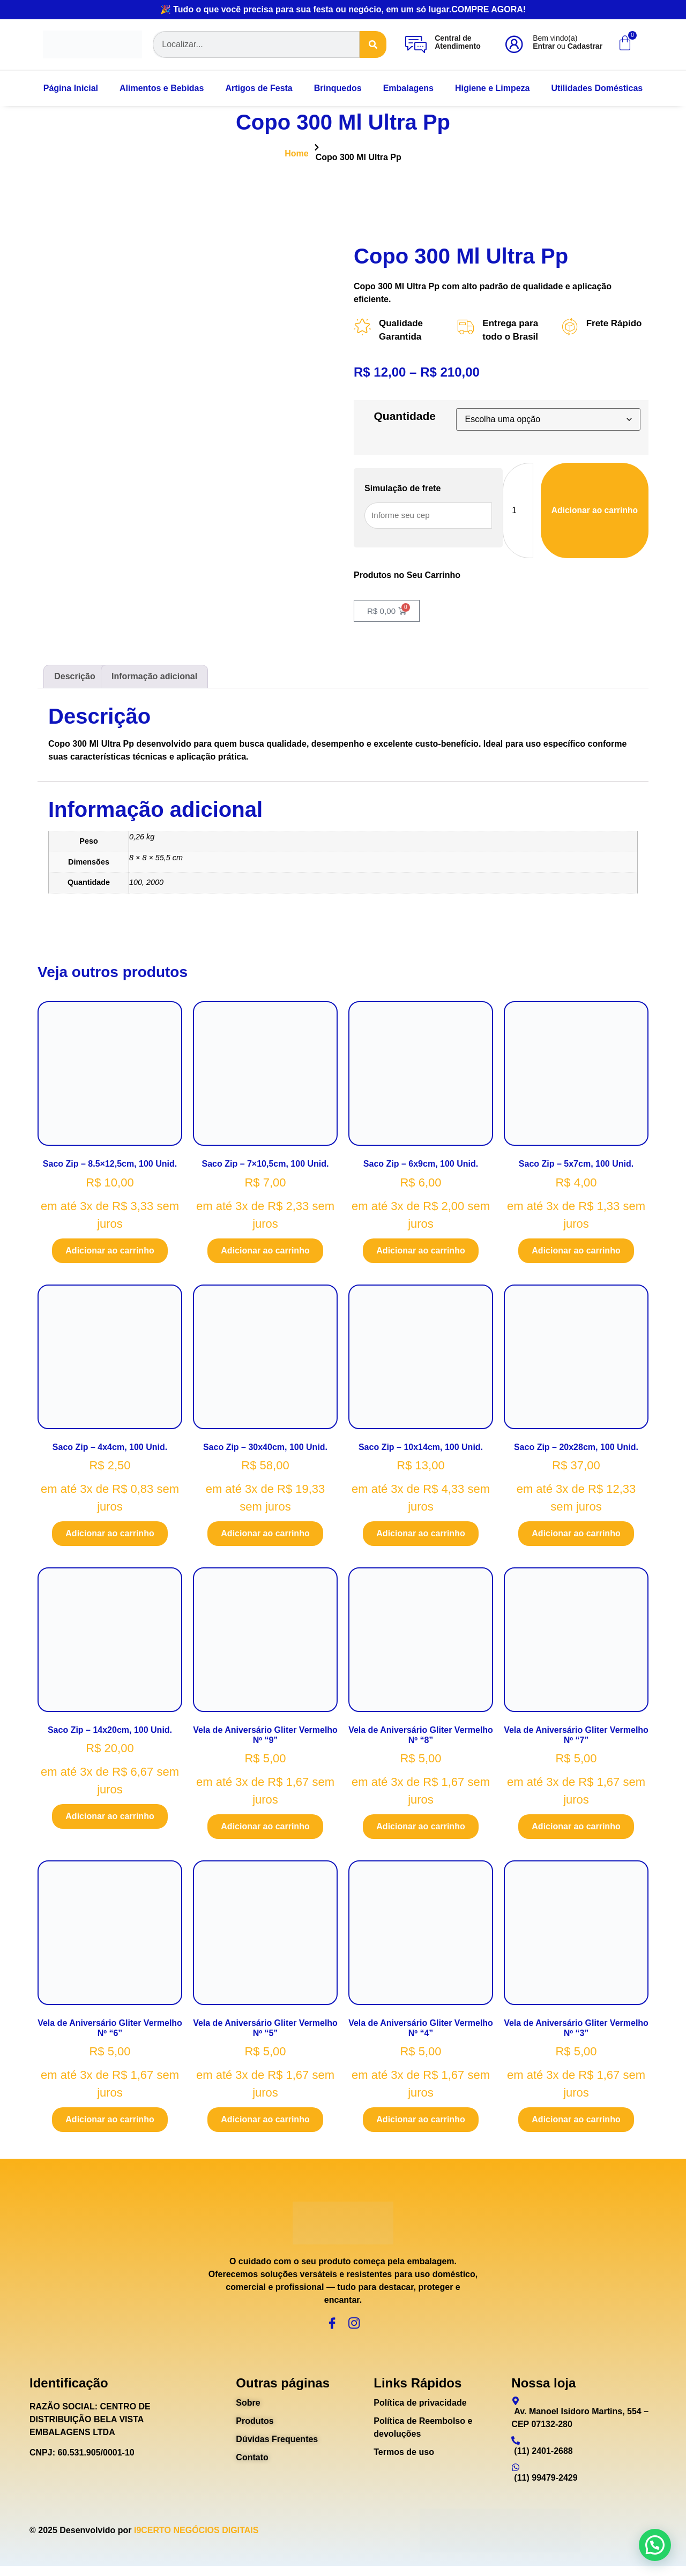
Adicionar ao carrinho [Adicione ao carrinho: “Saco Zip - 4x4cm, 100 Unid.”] (109, 1536)
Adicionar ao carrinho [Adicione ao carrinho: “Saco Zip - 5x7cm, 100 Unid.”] (576, 1253)
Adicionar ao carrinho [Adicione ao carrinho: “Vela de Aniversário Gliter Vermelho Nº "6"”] (109, 2122)
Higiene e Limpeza (492, 88)
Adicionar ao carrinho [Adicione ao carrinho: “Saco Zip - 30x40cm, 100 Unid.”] (265, 1536)
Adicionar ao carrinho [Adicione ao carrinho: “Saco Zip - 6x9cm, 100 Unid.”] (420, 1253)
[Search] (373, 44)
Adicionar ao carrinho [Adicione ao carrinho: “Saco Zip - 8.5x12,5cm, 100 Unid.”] (109, 1253)
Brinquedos (338, 88)
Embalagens (408, 88)
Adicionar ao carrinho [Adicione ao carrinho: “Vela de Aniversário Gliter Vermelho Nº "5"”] (265, 2122)
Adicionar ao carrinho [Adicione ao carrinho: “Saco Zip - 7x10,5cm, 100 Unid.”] (265, 1253)
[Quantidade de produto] (515, 512)
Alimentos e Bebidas (162, 88)
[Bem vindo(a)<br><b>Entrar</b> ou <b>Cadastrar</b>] (514, 44)
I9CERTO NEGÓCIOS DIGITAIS (196, 2540)
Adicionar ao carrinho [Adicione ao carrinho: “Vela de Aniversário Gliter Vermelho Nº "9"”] (265, 1829)
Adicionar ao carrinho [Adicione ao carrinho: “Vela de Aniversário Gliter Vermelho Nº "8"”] (420, 1829)
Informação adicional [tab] (154, 679)
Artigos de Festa (258, 88)
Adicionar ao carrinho (593, 511)
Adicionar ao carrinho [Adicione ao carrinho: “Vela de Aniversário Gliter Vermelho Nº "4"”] (420, 2122)
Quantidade (405, 417)
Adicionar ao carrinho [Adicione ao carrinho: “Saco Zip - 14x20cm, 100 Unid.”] (109, 1818)
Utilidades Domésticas (597, 88)
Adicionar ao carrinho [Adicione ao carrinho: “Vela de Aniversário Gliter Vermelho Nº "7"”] (576, 1829)
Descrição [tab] (74, 679)
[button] (655, 2545)
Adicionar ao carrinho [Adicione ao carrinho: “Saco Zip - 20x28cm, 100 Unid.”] (576, 1536)
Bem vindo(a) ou (567, 42)
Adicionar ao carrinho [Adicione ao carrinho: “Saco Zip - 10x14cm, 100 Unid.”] (420, 1536)
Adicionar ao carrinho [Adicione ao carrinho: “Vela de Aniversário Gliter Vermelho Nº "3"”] (576, 2122)
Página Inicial (70, 88)
